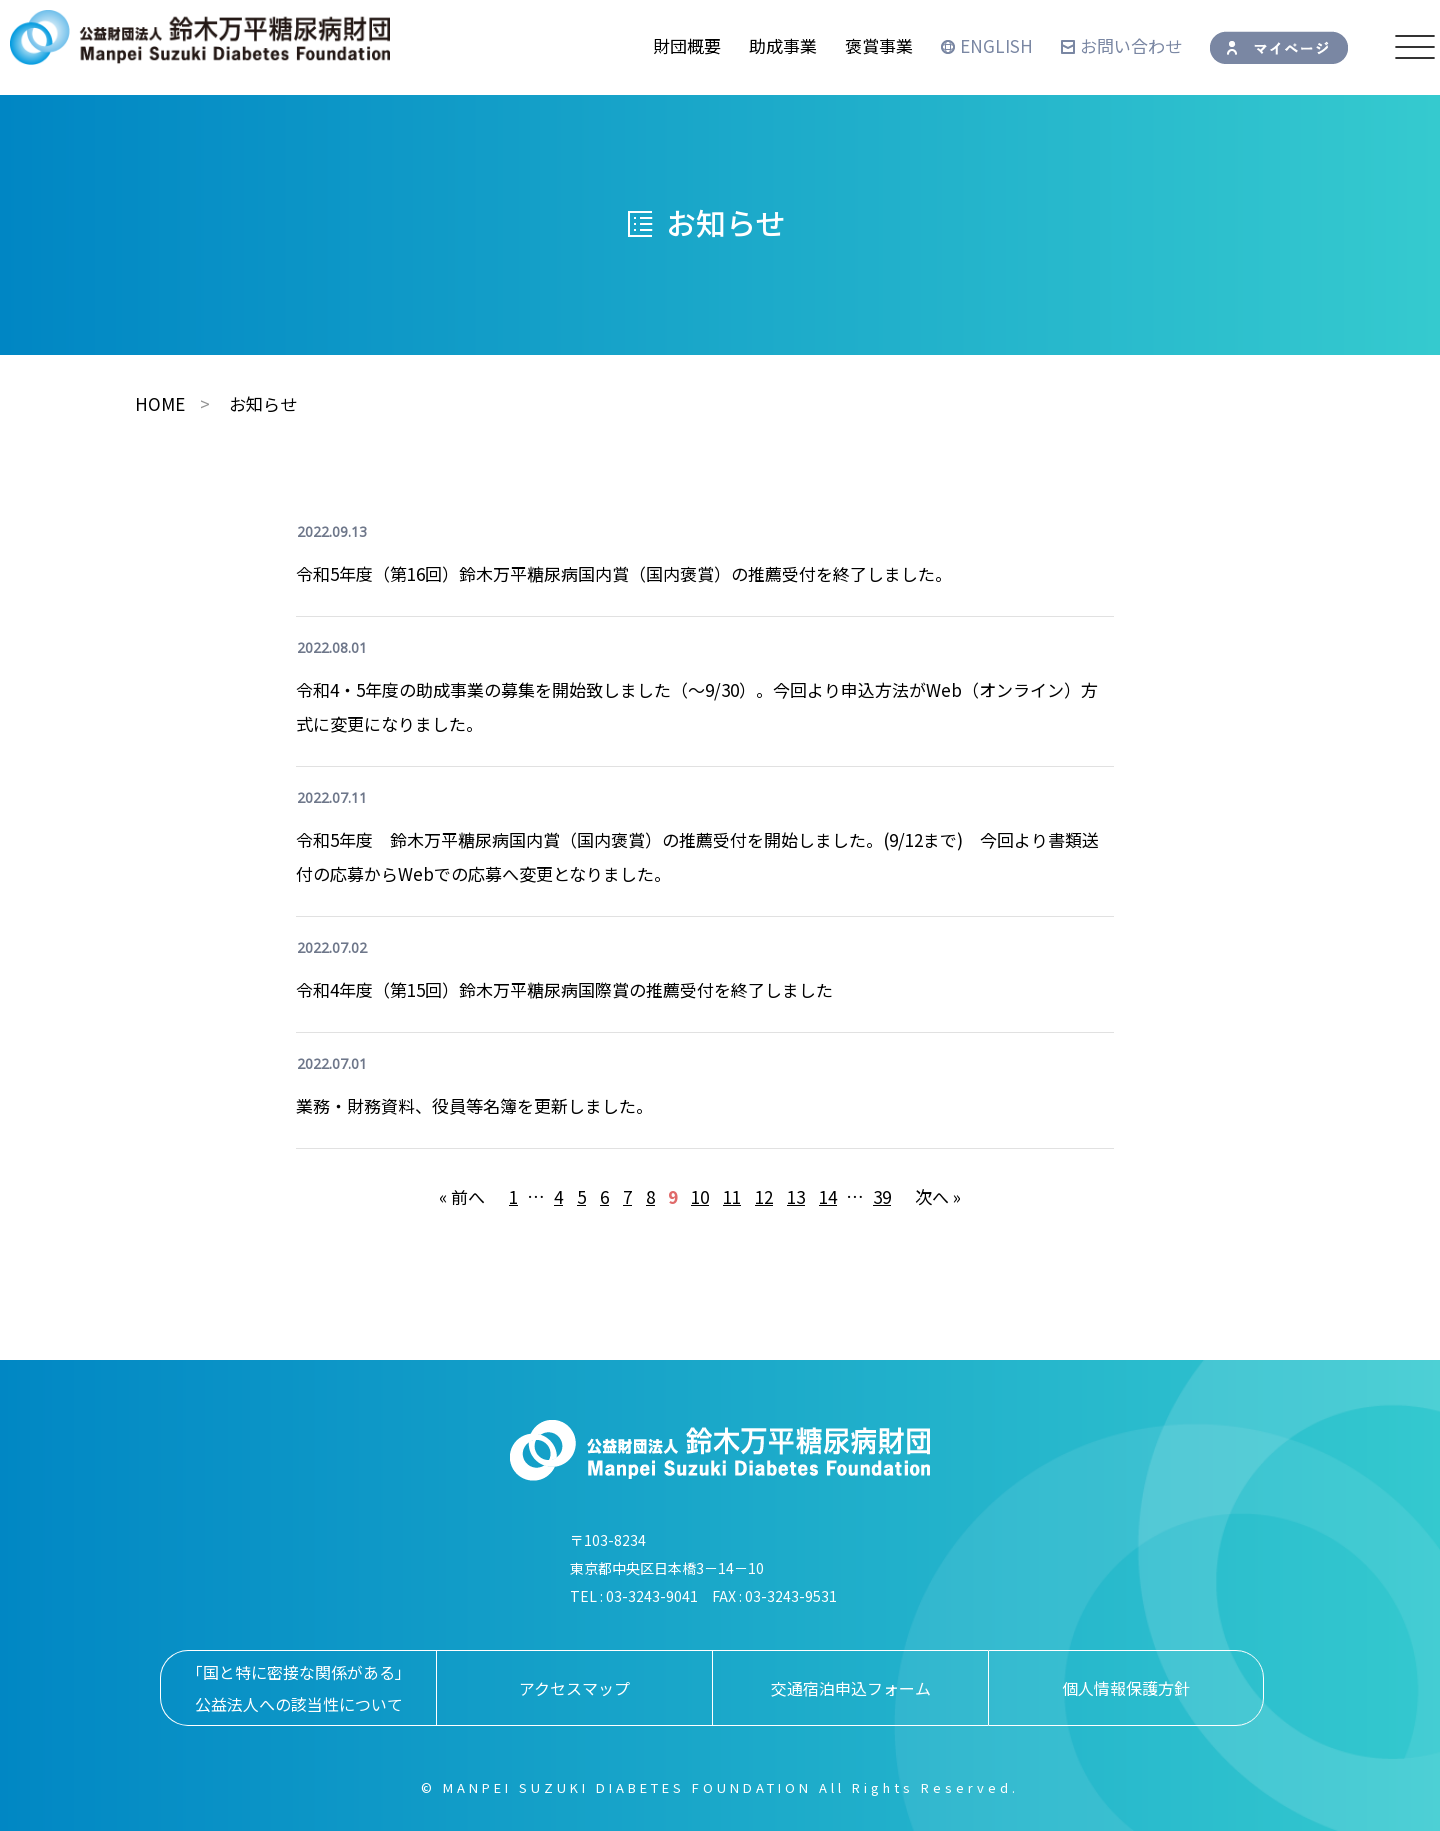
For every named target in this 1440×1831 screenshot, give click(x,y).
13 (796, 1196)
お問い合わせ (1121, 45)
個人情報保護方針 (1126, 1688)
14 (828, 1196)
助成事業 (783, 45)
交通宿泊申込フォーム (851, 1688)
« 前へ (462, 1196)
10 (700, 1196)
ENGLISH (987, 45)
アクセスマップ (574, 1688)
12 (764, 1196)
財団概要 (687, 45)
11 (732, 1196)
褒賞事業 (879, 45)
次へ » (938, 1196)
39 (882, 1196)
